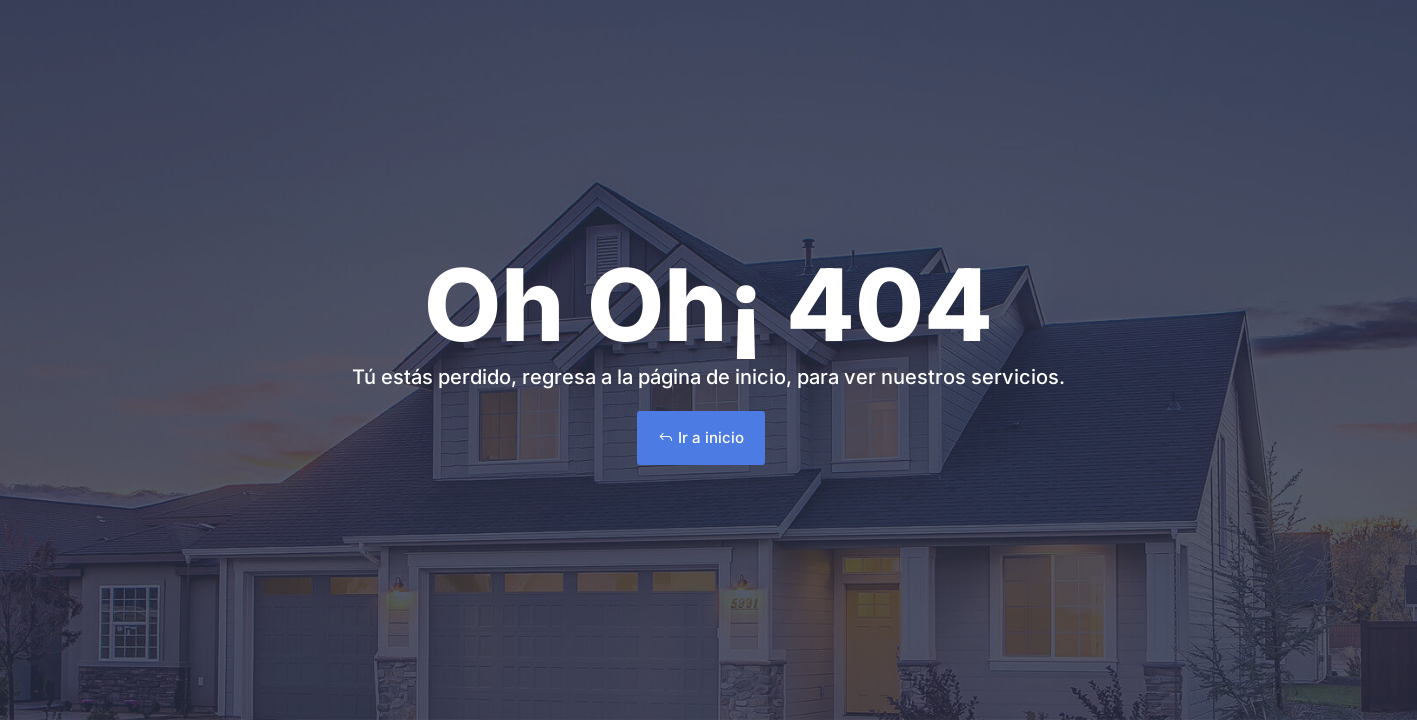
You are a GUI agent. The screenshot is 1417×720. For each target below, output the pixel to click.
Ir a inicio (711, 437)
